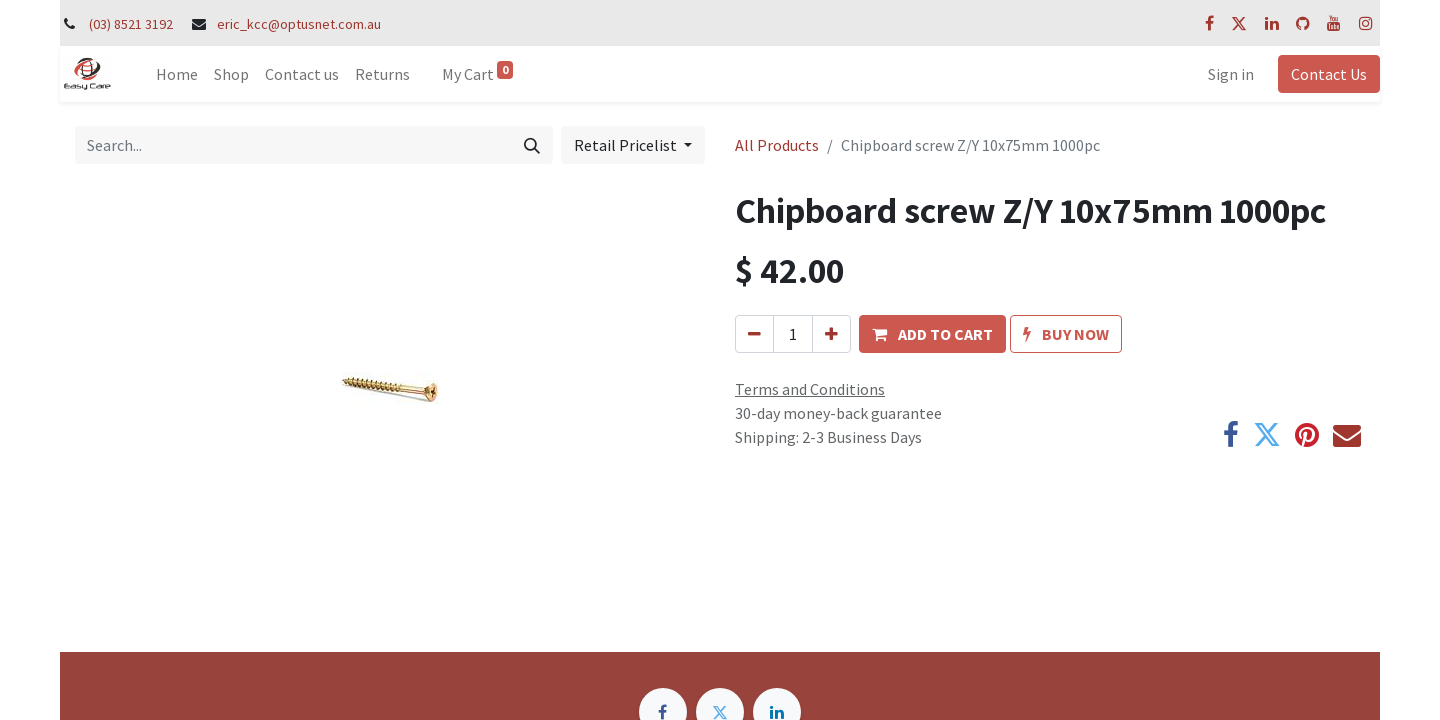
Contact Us (1329, 74)
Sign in (1231, 74)
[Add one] (831, 334)
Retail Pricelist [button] (627, 145)
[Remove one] (754, 334)
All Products (777, 145)
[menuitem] (177, 74)
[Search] (532, 145)
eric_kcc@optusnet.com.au (299, 24)
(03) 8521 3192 (131, 24)
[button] (932, 334)
